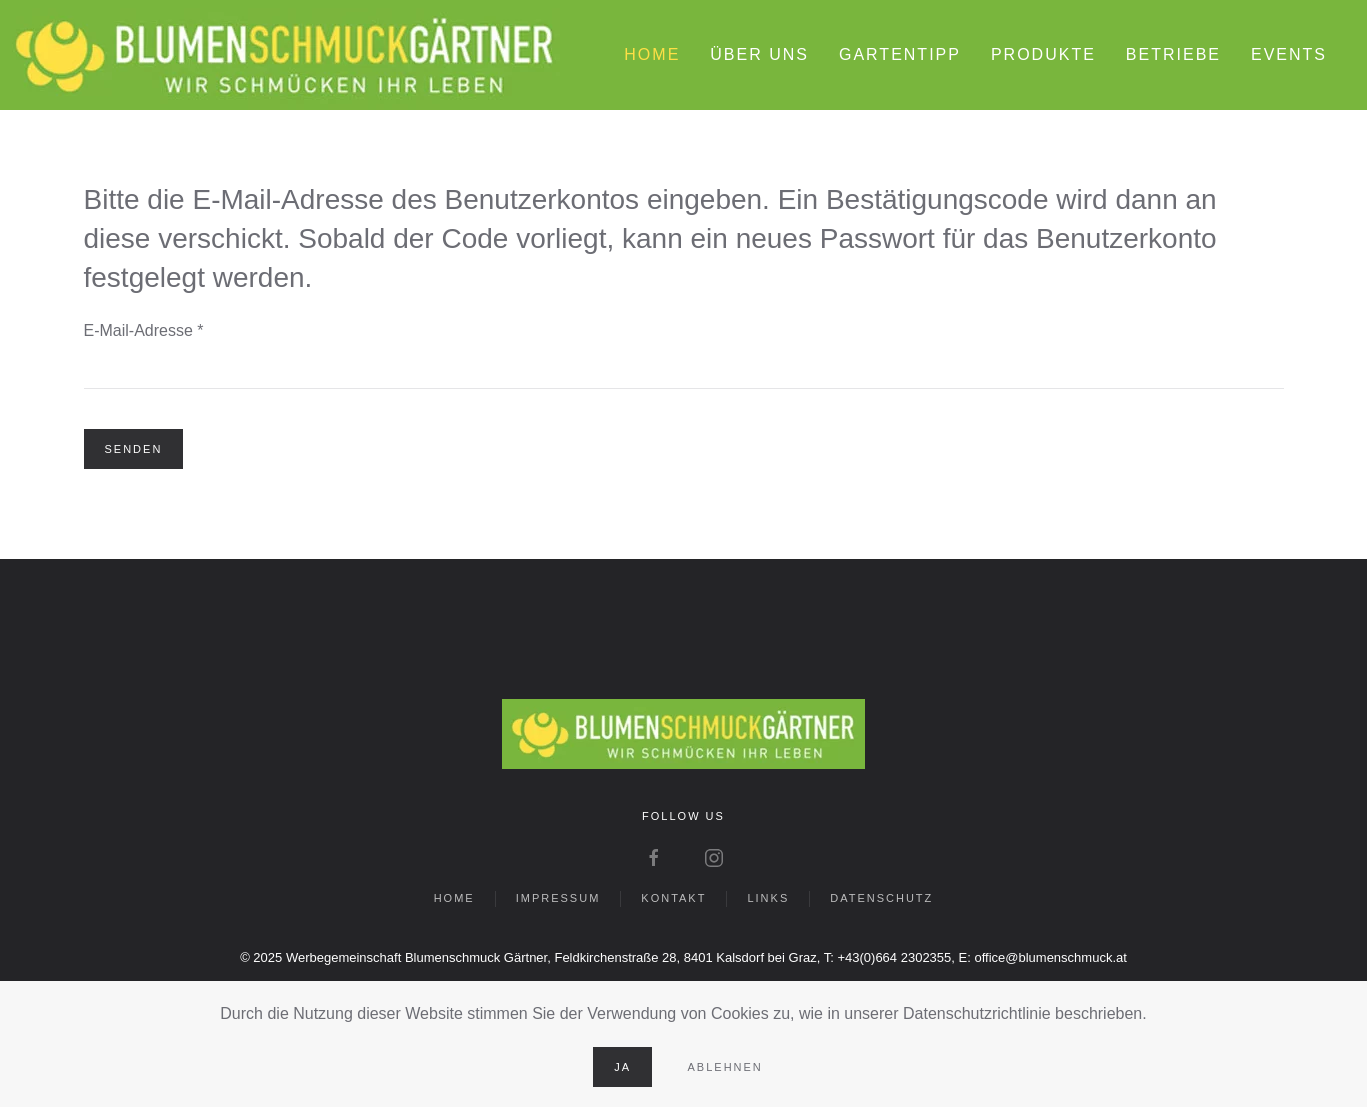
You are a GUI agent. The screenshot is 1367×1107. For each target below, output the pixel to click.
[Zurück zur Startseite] (285, 55)
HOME (652, 54)
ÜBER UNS (759, 54)
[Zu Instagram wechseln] (714, 856)
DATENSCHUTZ (881, 898)
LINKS (768, 898)
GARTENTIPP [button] (900, 54)
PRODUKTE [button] (1043, 54)
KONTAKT (673, 898)
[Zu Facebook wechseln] (654, 856)
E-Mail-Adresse (144, 330)
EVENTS (1289, 54)
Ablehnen (725, 1067)
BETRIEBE (1173, 54)
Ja (622, 1067)
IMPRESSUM (558, 898)
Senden (134, 449)
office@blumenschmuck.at (1050, 957)
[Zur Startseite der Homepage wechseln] (683, 732)
